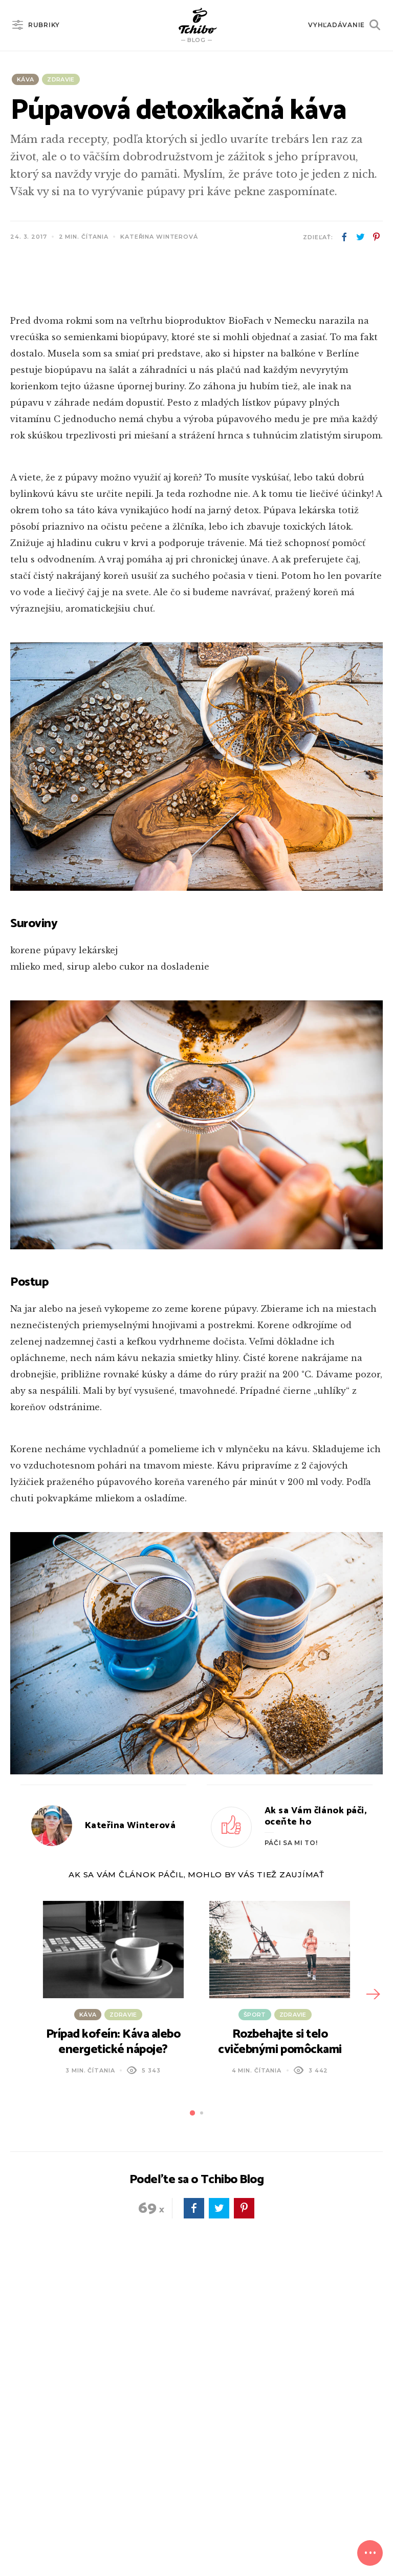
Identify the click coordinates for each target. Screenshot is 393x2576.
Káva (25, 79)
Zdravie (60, 79)
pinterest (376, 237)
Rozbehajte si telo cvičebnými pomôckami (279, 2260)
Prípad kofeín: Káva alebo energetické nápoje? (113, 2260)
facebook (344, 237)
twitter (360, 237)
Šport (255, 2233)
